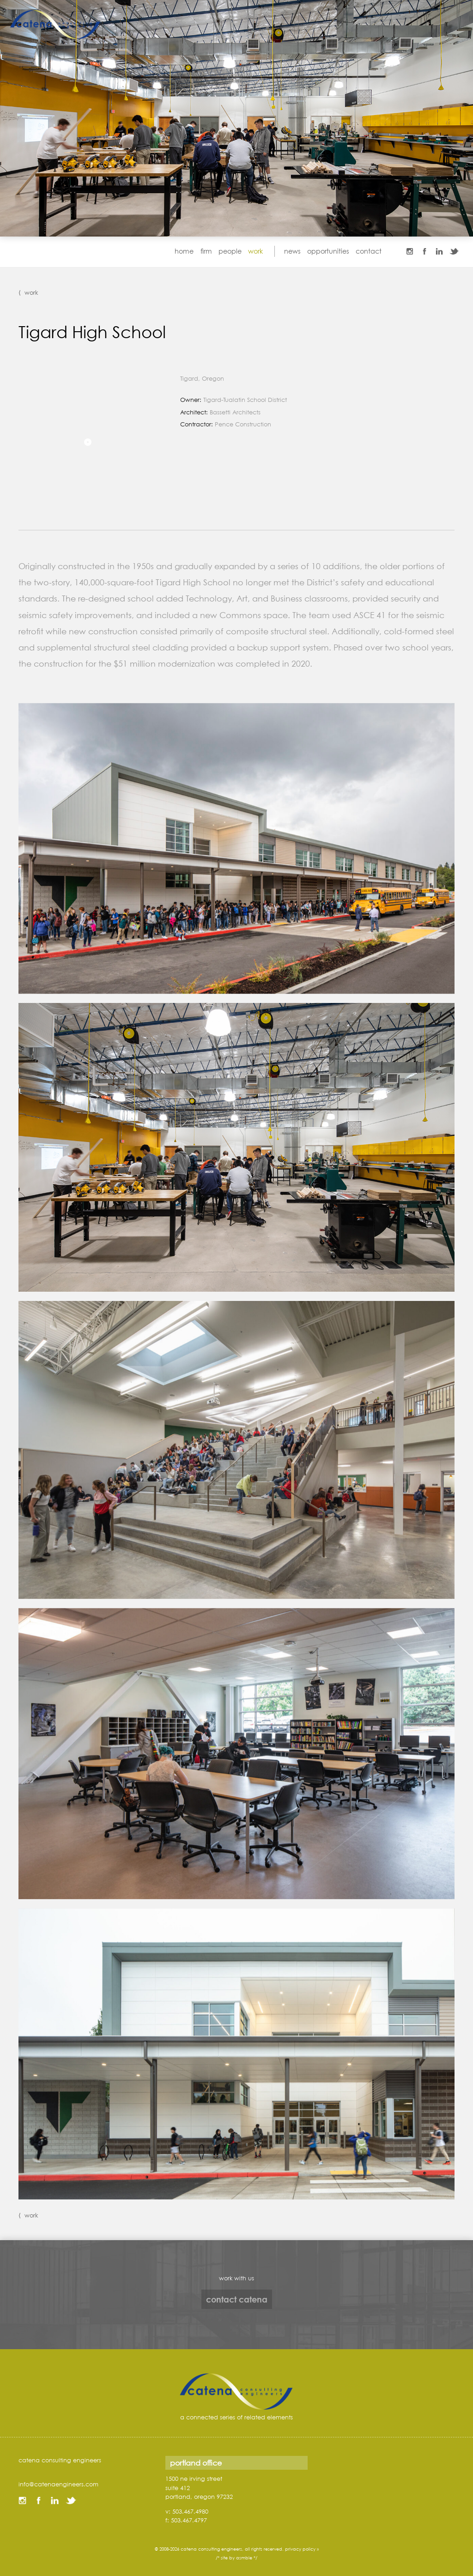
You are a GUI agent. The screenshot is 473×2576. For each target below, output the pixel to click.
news (292, 251)
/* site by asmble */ (236, 2558)
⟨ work (28, 292)
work (255, 251)
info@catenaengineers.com (58, 2484)
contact (369, 251)
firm (206, 251)
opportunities (328, 251)
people (230, 251)
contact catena (236, 2299)
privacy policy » (302, 2549)
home (184, 251)
